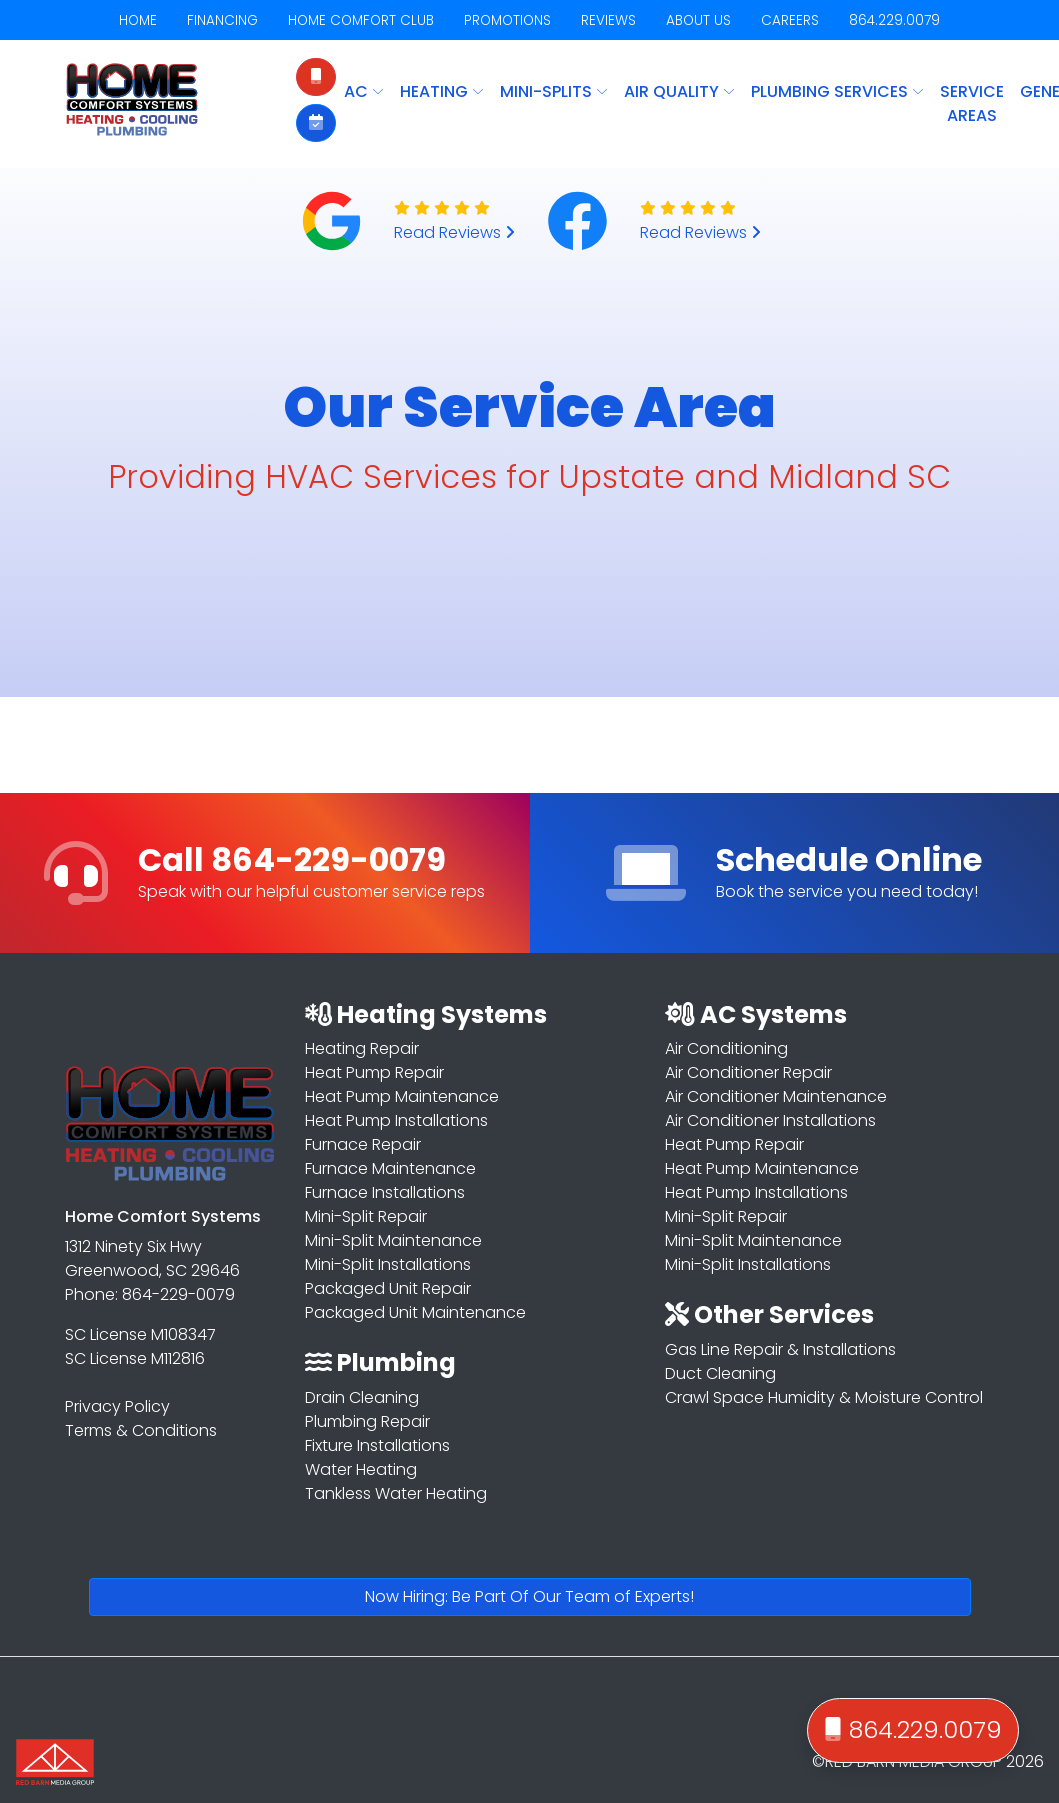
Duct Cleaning (720, 1373)
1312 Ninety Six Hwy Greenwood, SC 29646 (152, 1258)
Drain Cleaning (362, 1397)
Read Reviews (454, 232)
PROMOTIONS (507, 20)
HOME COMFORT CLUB (361, 20)
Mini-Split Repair (366, 1216)
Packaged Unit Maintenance (415, 1312)
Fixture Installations (377, 1445)
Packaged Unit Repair (388, 1288)
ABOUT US (698, 20)
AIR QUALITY (679, 91)
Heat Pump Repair (374, 1072)
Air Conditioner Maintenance (776, 1096)
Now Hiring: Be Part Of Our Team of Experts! (529, 1596)
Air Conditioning (726, 1048)
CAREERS (790, 20)
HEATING (442, 91)
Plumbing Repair (367, 1421)
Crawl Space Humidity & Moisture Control (824, 1397)
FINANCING (222, 20)
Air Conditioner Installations (770, 1120)
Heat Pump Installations (396, 1120)
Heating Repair (362, 1048)
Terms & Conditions (141, 1430)
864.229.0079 (894, 20)
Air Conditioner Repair (748, 1072)
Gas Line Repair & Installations (780, 1349)
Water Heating (361, 1469)
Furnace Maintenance (390, 1168)
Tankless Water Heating (396, 1493)
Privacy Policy (117, 1406)
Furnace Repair (363, 1144)
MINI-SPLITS (554, 91)
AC (364, 91)
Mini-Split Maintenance (393, 1240)
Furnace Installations (385, 1192)
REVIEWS (608, 20)
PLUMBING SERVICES (837, 91)
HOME (138, 20)
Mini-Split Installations (388, 1264)
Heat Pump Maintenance (402, 1096)
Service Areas (972, 103)
